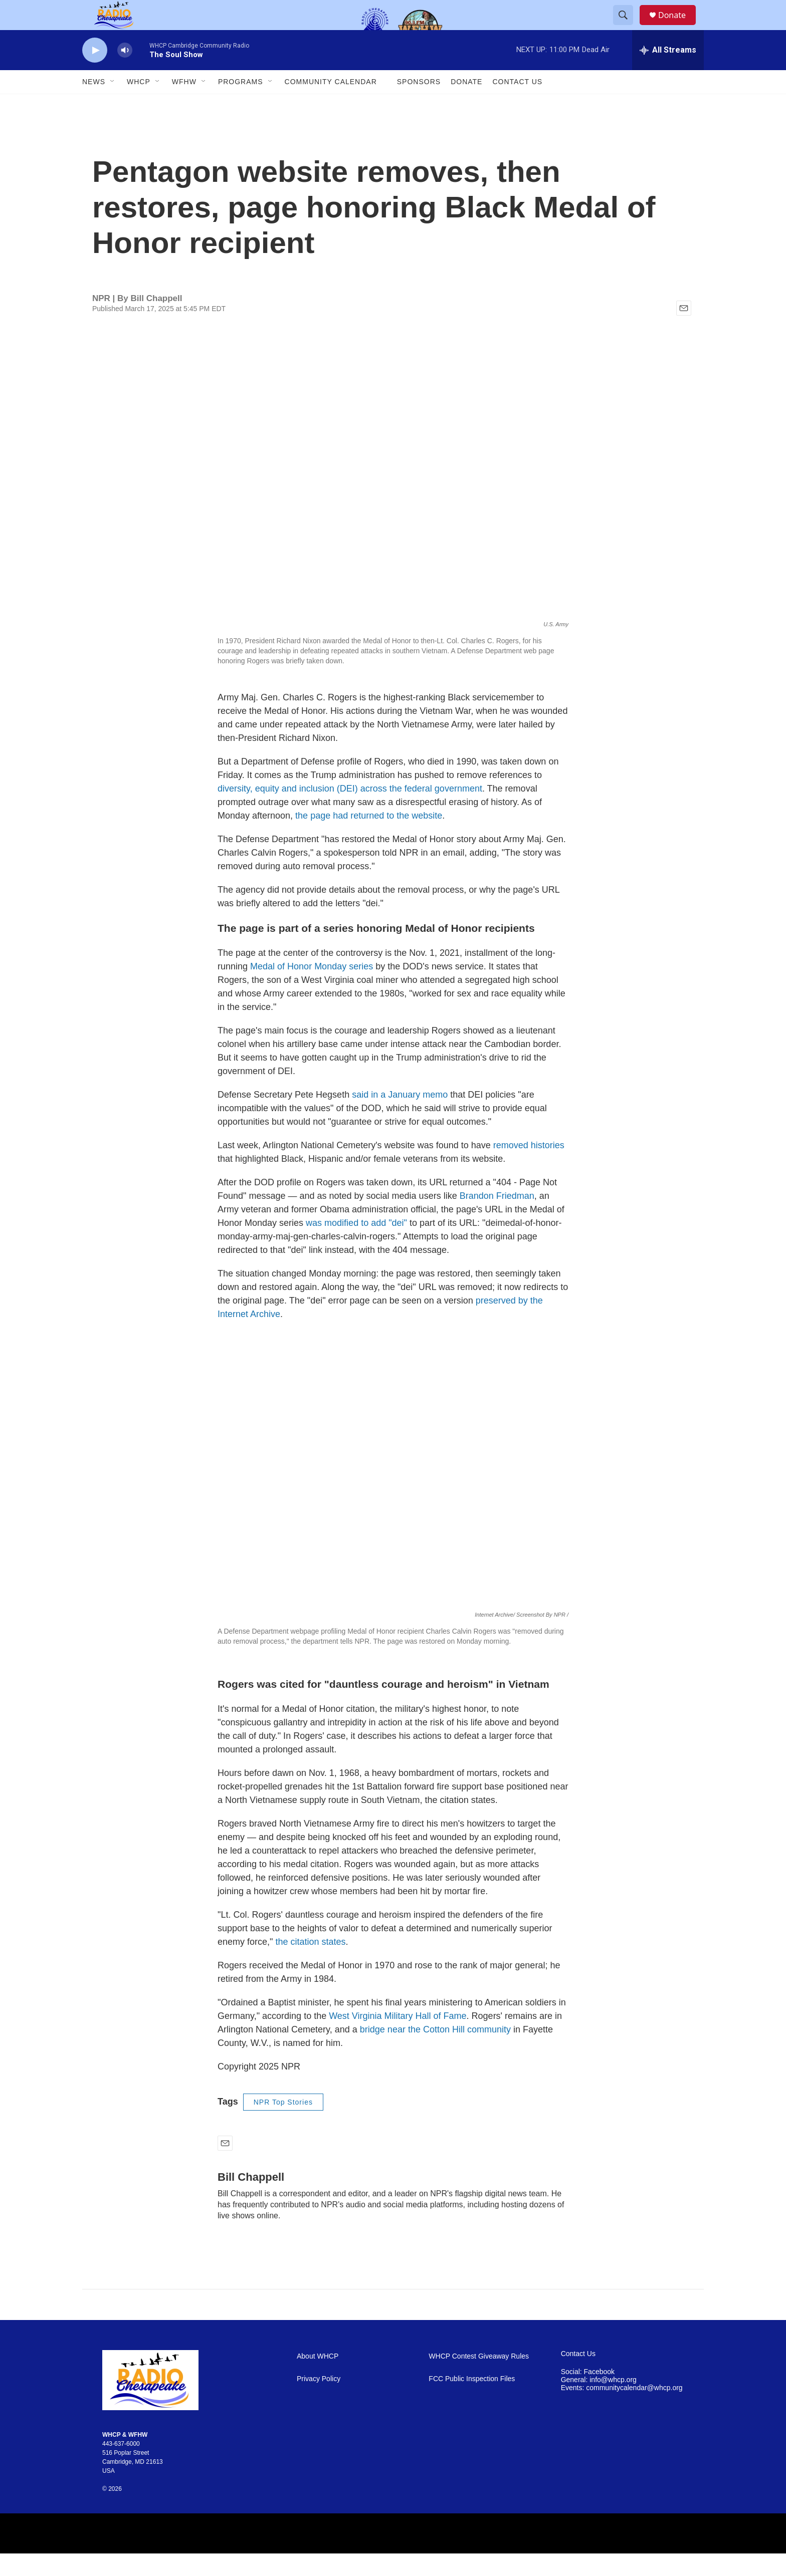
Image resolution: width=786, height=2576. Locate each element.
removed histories (528, 1168)
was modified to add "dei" (356, 1245)
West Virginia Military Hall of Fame (397, 2038)
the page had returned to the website (368, 838)
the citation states (310, 1964)
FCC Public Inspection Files (472, 2401)
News (93, 104)
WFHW (184, 104)
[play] (95, 73)
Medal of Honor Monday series (311, 989)
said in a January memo (400, 1117)
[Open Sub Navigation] (113, 104)
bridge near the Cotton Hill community (435, 2052)
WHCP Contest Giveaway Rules (479, 2379)
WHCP (138, 104)
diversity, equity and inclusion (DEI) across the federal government (350, 811)
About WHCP (317, 2379)
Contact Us (517, 104)
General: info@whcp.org (599, 2402)
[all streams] (668, 73)
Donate (678, 26)
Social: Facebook (588, 2394)
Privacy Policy (318, 2401)
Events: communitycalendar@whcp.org (622, 2410)
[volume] (124, 73)
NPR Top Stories (283, 2125)
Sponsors (419, 104)
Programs (240, 104)
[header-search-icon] (628, 27)
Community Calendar (331, 104)
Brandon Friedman (497, 1218)
